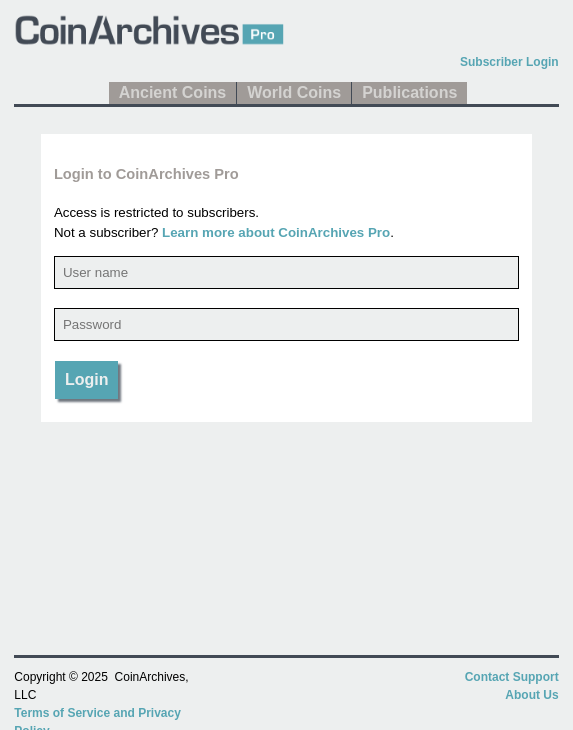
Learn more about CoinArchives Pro (276, 232)
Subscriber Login (509, 62)
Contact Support (512, 677)
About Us (531, 695)
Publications (409, 92)
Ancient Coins (173, 92)
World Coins (294, 92)
